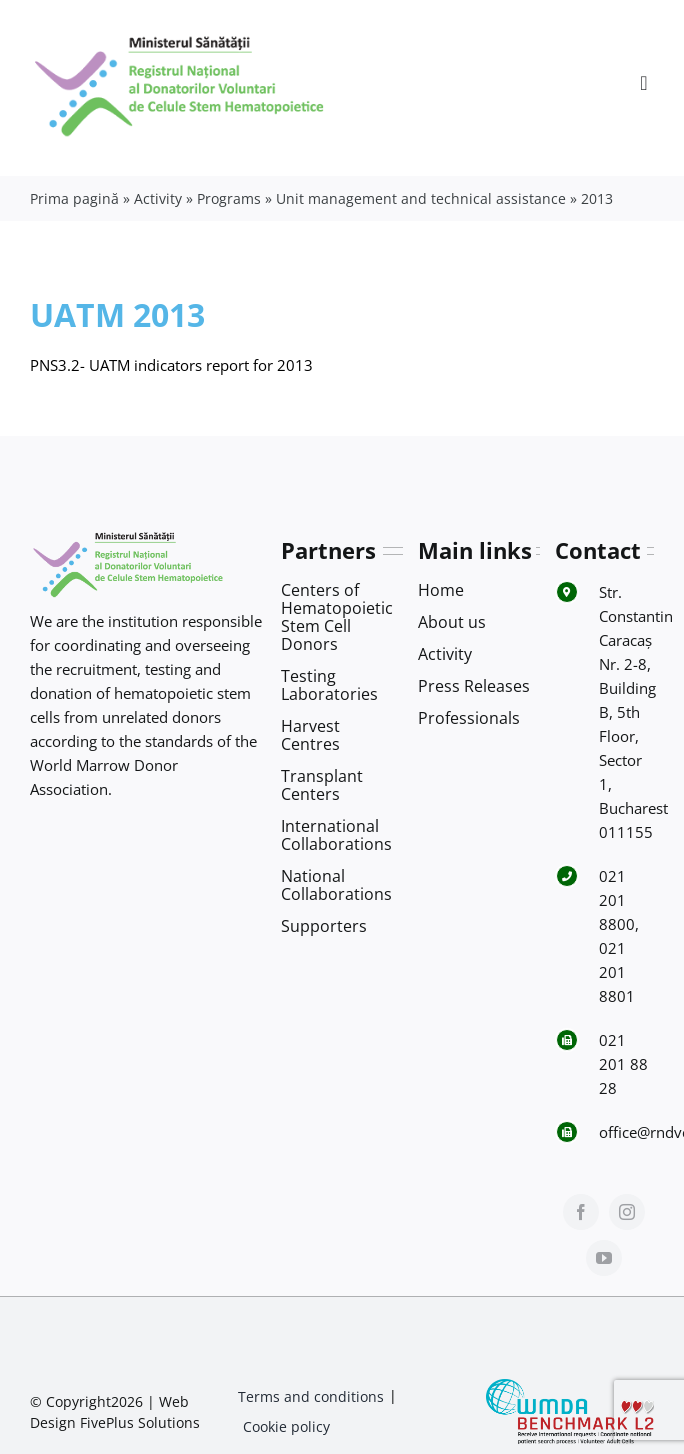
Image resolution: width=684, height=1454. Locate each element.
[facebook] (581, 1212)
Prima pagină (74, 198)
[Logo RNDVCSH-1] (180, 34)
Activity (158, 198)
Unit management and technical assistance (421, 198)
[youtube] (604, 1258)
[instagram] (627, 1212)
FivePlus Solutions (140, 1422)
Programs (229, 198)
